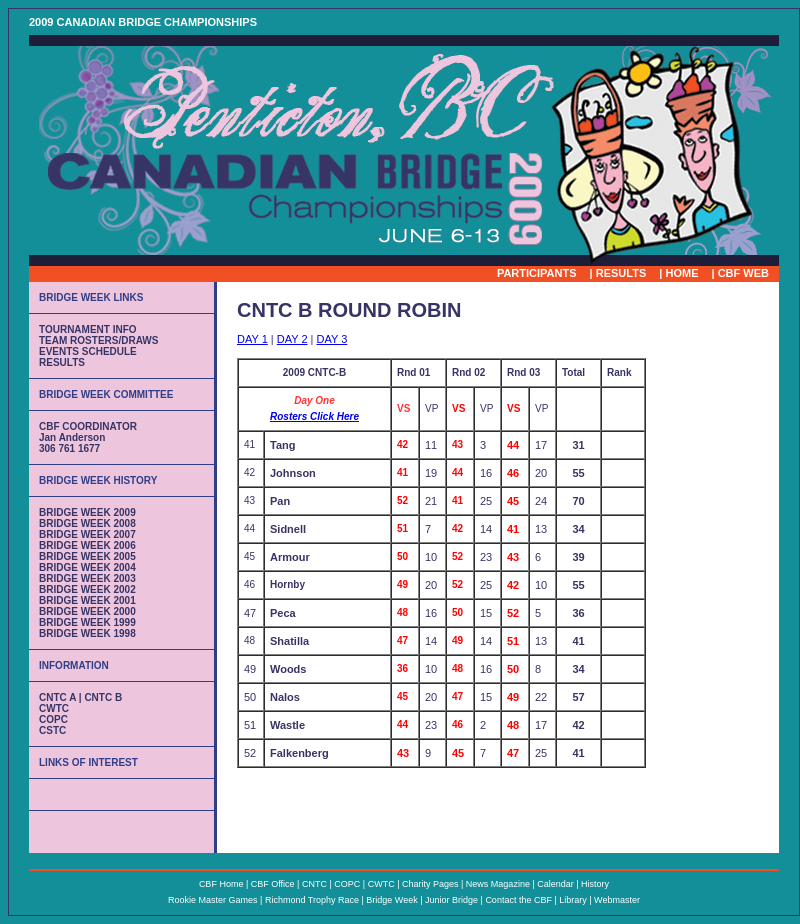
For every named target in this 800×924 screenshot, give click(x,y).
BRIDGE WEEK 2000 (87, 611)
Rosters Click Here (314, 416)
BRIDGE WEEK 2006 (87, 545)
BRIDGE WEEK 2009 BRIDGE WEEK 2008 (87, 518)
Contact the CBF (518, 900)
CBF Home (221, 884)
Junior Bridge (451, 900)
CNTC (314, 884)
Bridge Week (393, 900)
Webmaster (617, 900)
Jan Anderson (72, 437)
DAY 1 (252, 339)
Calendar (555, 884)
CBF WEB (743, 273)
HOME (681, 273)
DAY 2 (292, 339)
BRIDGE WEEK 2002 (87, 589)
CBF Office (273, 884)
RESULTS (621, 273)
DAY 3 (332, 339)
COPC (53, 719)
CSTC (52, 730)
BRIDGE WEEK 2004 (87, 567)
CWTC (54, 708)
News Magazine (498, 884)
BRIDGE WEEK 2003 (87, 578)
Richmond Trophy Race (312, 900)
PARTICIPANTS (537, 273)
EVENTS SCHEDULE (88, 351)
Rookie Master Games (213, 900)
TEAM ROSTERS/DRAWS (98, 340)
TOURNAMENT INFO (88, 329)
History (595, 884)
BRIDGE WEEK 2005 (87, 556)
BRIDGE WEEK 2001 (87, 600)
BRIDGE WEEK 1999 (87, 622)
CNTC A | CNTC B (80, 697)
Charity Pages (430, 884)
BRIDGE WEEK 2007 (87, 534)
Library (573, 900)
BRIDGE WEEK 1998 (87, 633)
